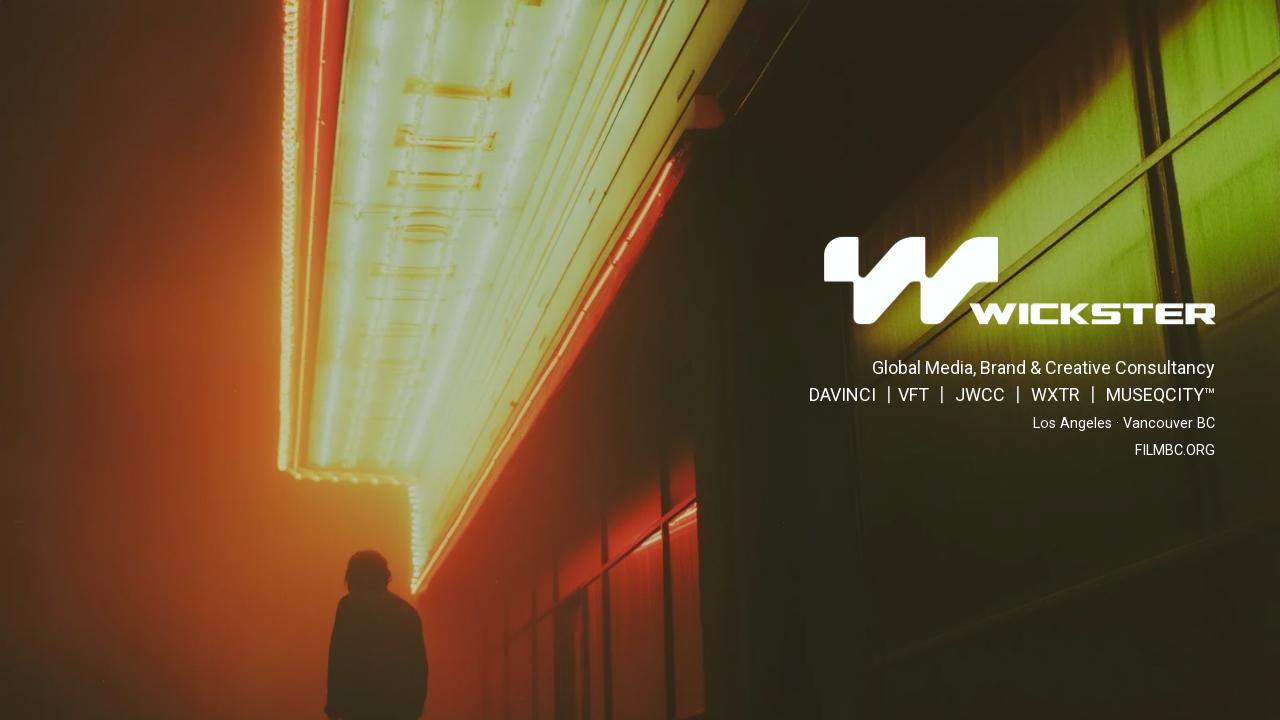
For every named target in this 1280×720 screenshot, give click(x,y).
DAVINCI (842, 394)
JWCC (980, 394)
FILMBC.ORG (1175, 450)
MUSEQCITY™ (1160, 394)
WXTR (1055, 394)
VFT (913, 394)
